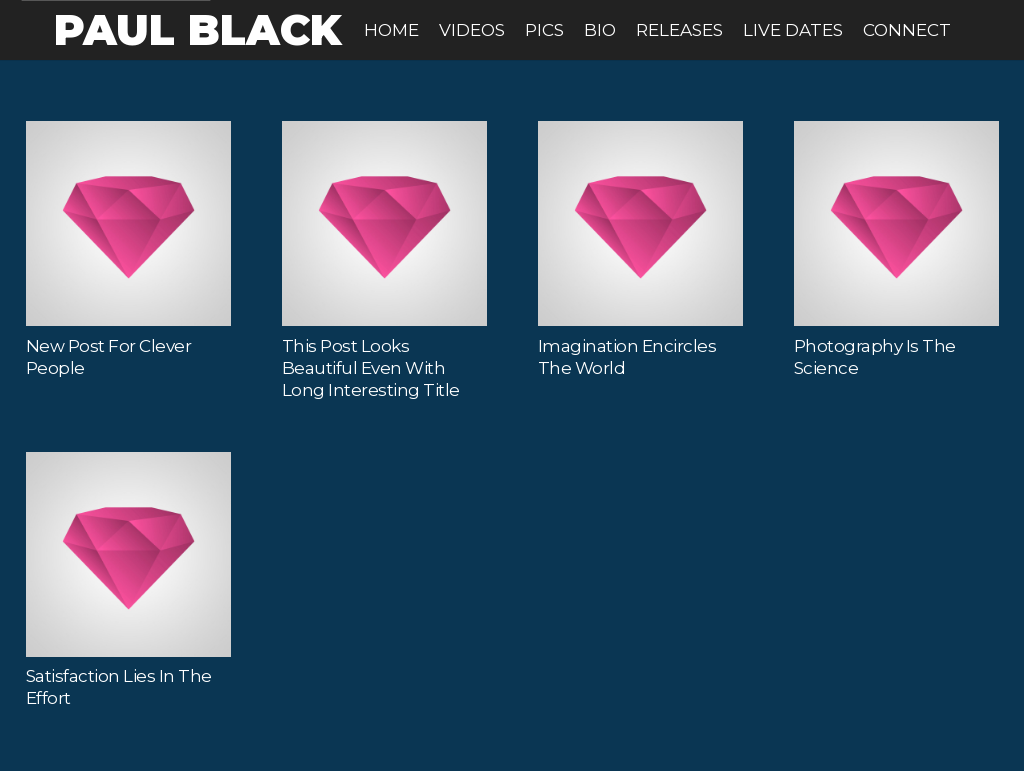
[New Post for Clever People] (128, 223)
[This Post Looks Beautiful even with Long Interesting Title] (384, 223)
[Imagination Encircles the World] (640, 223)
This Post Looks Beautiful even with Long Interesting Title (371, 368)
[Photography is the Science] (896, 223)
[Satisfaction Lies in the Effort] (128, 554)
